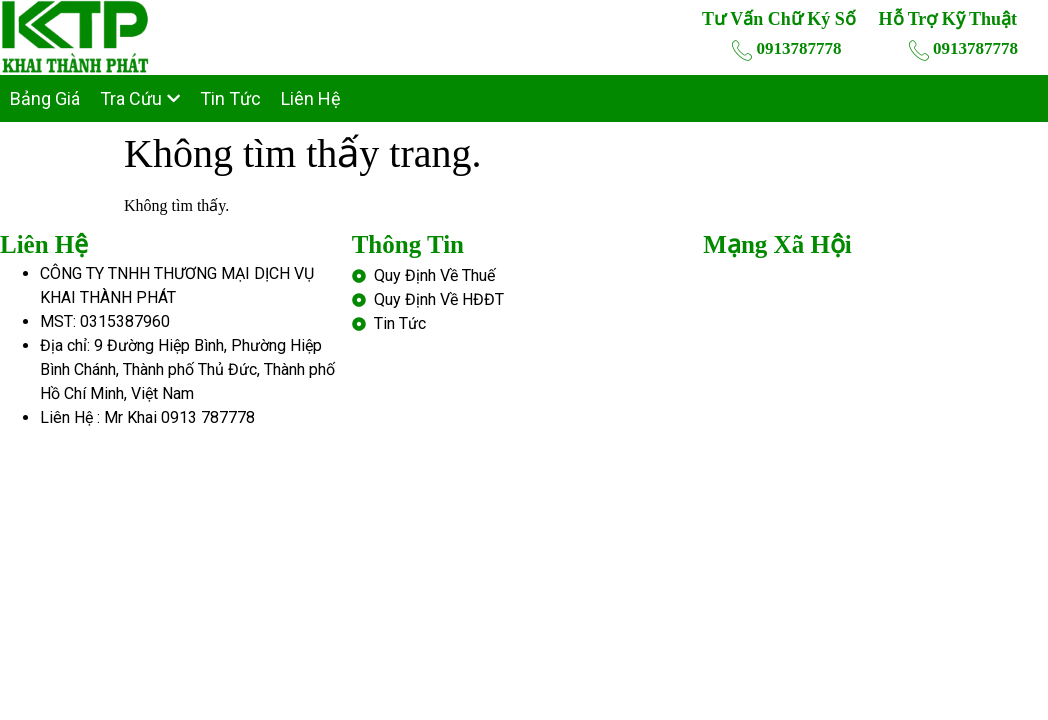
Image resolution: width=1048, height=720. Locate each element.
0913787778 (786, 49)
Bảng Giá (45, 98)
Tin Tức (230, 98)
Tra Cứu (140, 98)
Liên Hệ (311, 98)
